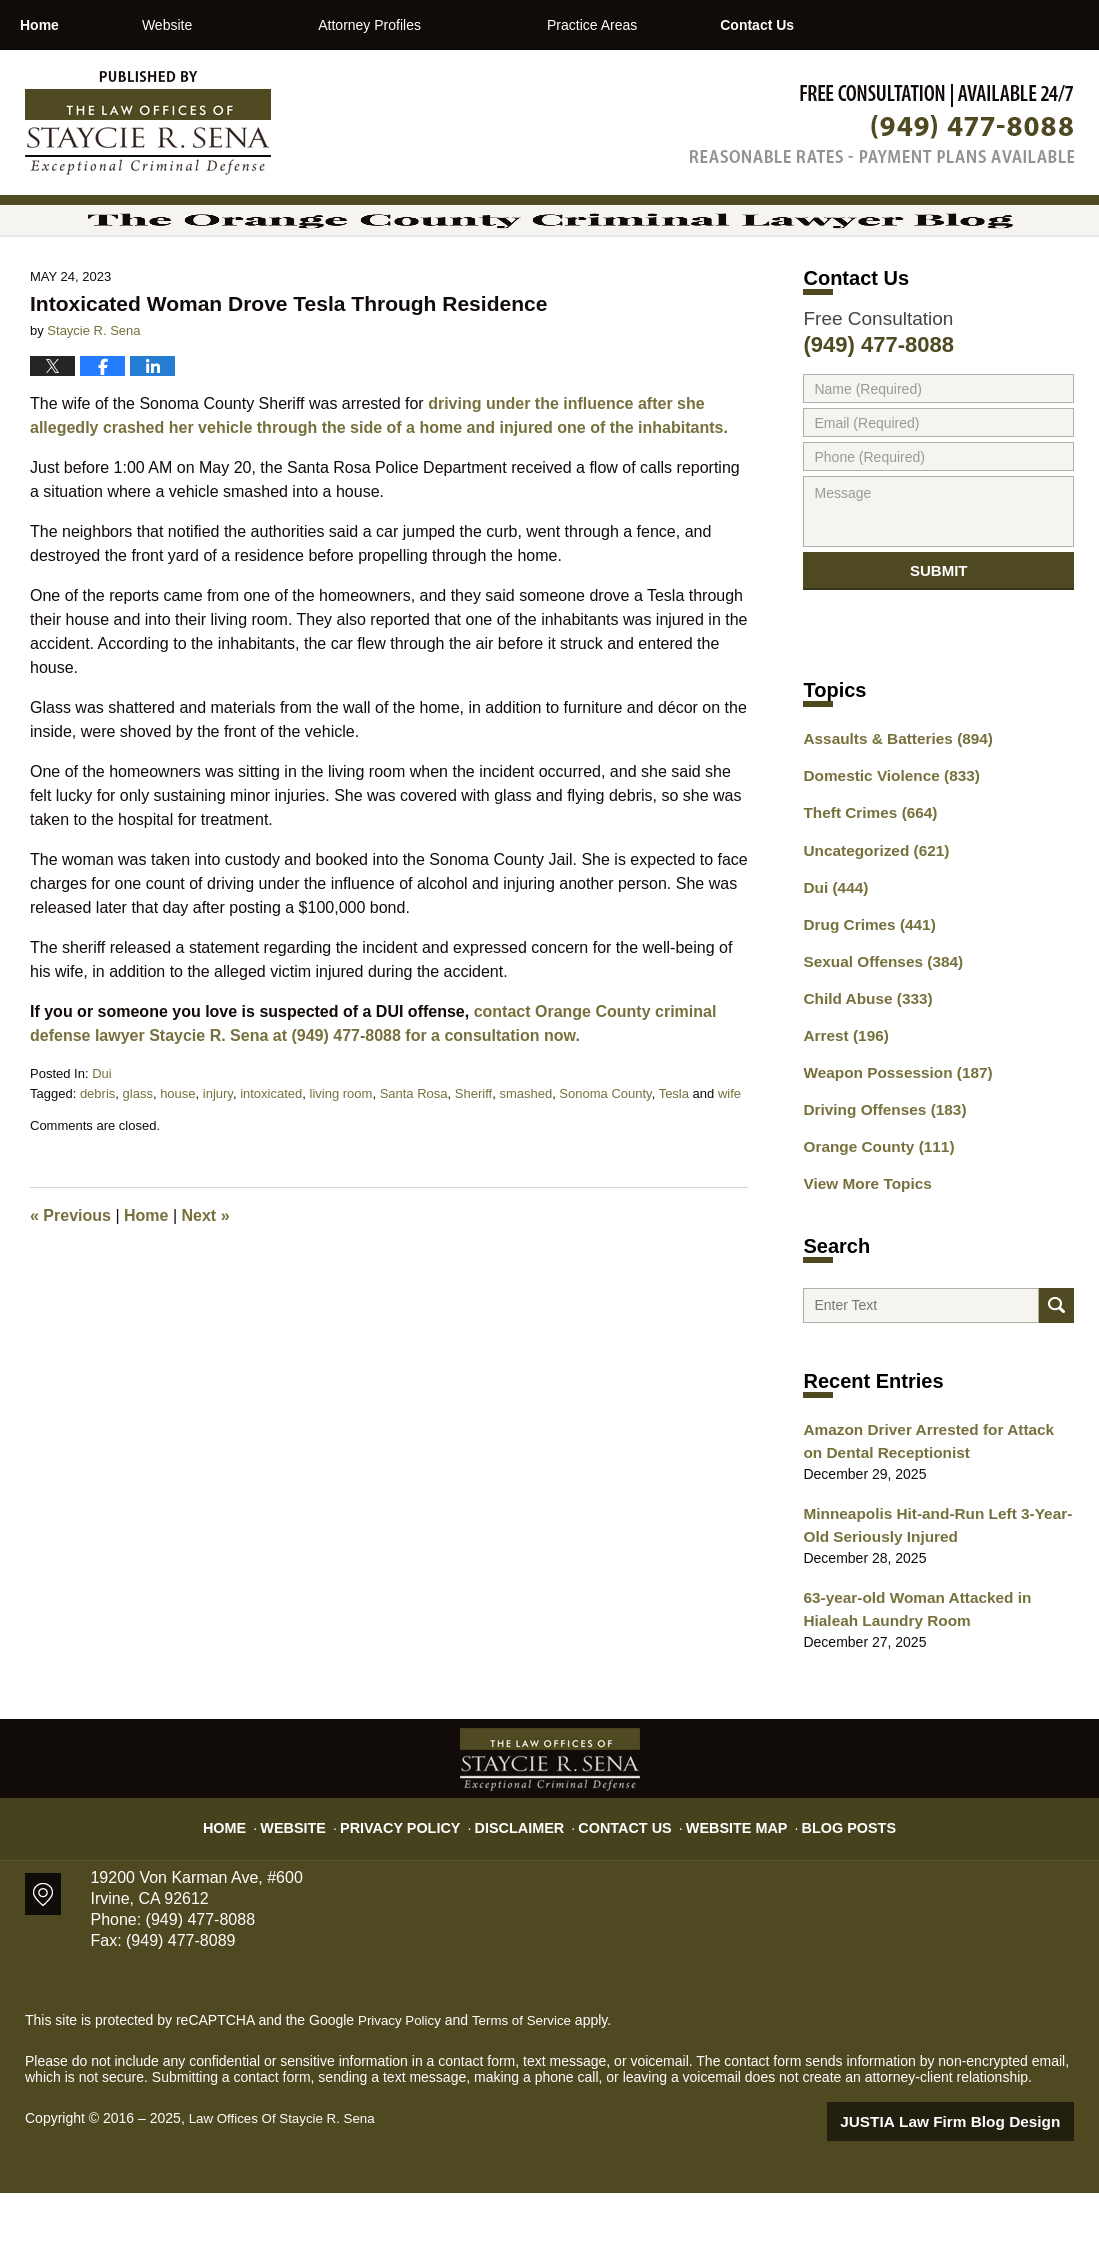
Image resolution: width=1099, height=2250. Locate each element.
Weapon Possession (889, 1134)
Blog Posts (826, 1876)
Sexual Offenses (876, 1029)
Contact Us (882, 25)
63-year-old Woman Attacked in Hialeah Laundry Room (933, 1669)
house (177, 1158)
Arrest (842, 1099)
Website (251, 25)
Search (1056, 1368)
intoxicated (271, 1158)
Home (81, 25)
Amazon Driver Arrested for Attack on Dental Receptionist (927, 1509)
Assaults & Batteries (889, 819)
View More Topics (861, 1239)
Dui (102, 1138)
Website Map (725, 1876)
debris (97, 1158)
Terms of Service (528, 2079)
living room (341, 1158)
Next (206, 1280)
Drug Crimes (863, 994)
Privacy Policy (420, 1876)
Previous (70, 1280)
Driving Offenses (877, 1169)
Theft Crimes (864, 889)
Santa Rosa (414, 1158)
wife (729, 1158)
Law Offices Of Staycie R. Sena (287, 2177)
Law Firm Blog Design (978, 2179)
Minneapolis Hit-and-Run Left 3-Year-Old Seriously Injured (937, 1589)
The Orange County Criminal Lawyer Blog (148, 123)
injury (218, 1158)
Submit (939, 643)
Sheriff (473, 1158)
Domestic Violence (883, 854)
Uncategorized (869, 924)
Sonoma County (605, 1158)
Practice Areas (676, 25)
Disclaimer (527, 1876)
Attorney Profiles (454, 25)
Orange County (872, 1204)
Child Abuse (862, 1064)
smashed (525, 1158)
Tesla (674, 1158)
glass (138, 1158)
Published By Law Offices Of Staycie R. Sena (882, 123)
